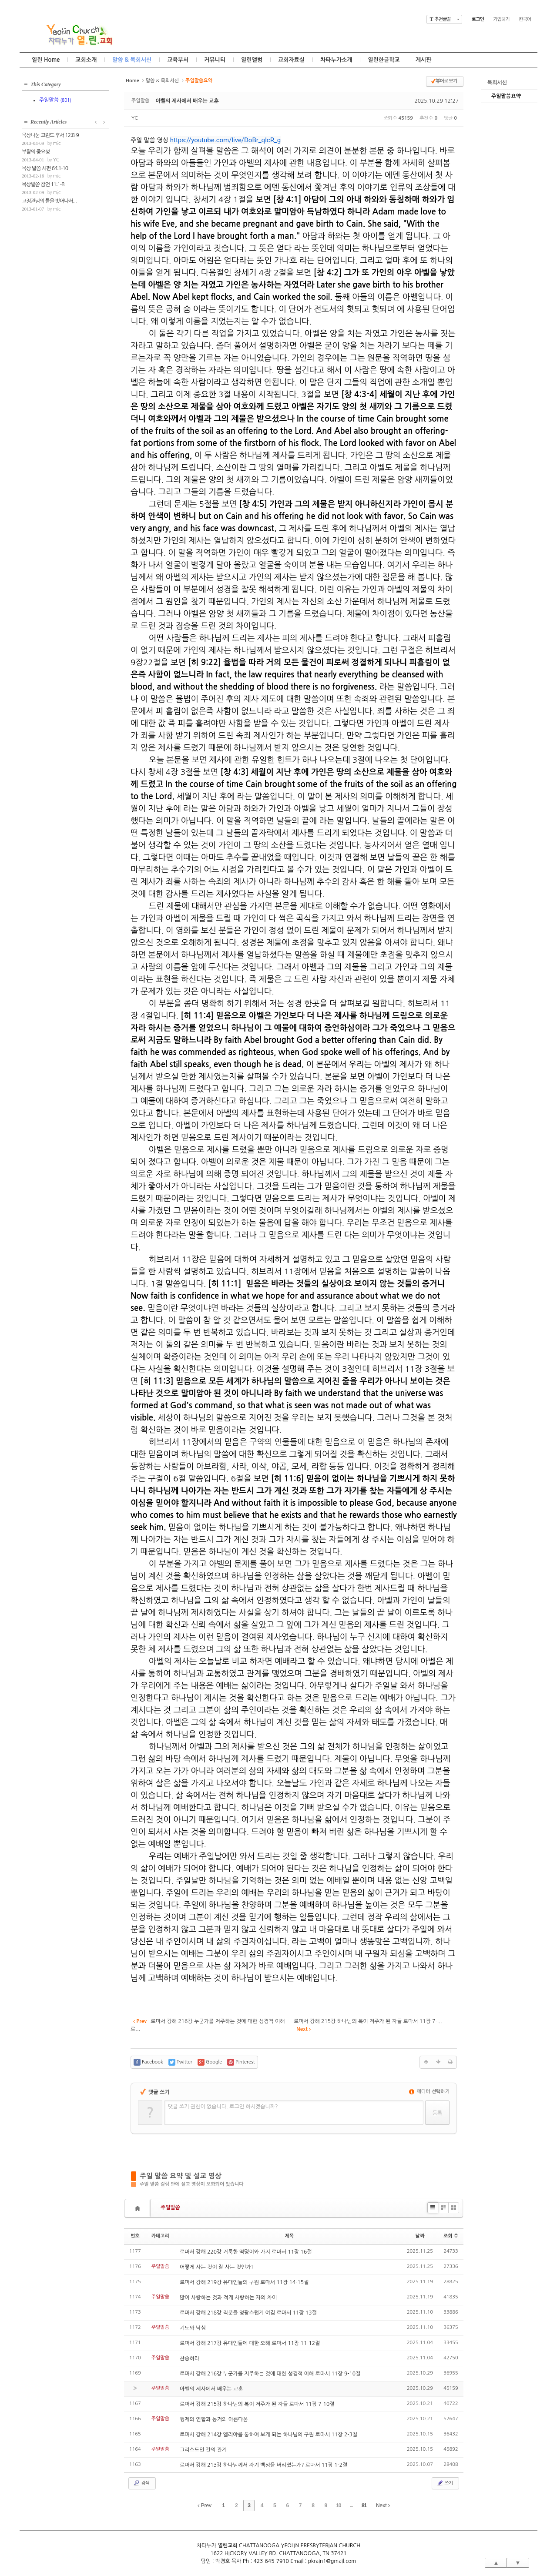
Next (383, 2505)
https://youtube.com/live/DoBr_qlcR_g (225, 140)
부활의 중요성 (36, 151)
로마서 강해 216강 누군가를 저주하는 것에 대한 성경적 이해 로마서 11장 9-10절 (270, 2373)
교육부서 (177, 60)
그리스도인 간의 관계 (203, 2449)
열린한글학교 (383, 60)
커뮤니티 (214, 60)
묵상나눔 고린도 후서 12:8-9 (50, 135)
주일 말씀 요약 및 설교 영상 (180, 2176)
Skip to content (278, 7)
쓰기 (444, 2482)
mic (56, 143)
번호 (135, 2236)
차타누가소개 (336, 60)
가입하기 (501, 19)
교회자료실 (291, 60)
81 (364, 2505)
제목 (289, 2236)
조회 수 (450, 2236)
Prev (204, 2505)
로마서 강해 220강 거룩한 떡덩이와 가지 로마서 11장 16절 (246, 2251)
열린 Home (46, 60)
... (351, 2505)
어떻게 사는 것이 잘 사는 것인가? (217, 2267)
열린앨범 (251, 60)
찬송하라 (189, 2358)
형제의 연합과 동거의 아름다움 (214, 2419)
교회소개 (86, 60)
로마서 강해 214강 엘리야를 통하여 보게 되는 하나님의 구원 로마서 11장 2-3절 (268, 2434)
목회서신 (497, 82)
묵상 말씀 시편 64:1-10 (45, 168)
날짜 (420, 2236)
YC (134, 118)
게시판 (424, 60)
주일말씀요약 (506, 96)
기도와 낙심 (193, 2328)
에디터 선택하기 (429, 2091)
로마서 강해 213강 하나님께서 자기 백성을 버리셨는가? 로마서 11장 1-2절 (263, 2465)
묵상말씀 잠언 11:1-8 (43, 184)
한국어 (525, 19)
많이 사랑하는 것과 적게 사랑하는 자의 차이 (228, 2297)
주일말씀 (170, 2207)
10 (338, 2505)
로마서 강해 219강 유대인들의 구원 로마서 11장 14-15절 (244, 2282)
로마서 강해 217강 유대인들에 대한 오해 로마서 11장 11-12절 (250, 2343)
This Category (45, 84)
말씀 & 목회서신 (131, 60)
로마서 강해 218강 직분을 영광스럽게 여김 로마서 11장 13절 (248, 2312)
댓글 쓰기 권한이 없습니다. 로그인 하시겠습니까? (223, 2106)
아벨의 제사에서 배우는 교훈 (186, 101)
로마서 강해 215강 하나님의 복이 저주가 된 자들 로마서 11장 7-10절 (257, 2404)
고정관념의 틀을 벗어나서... (49, 201)
